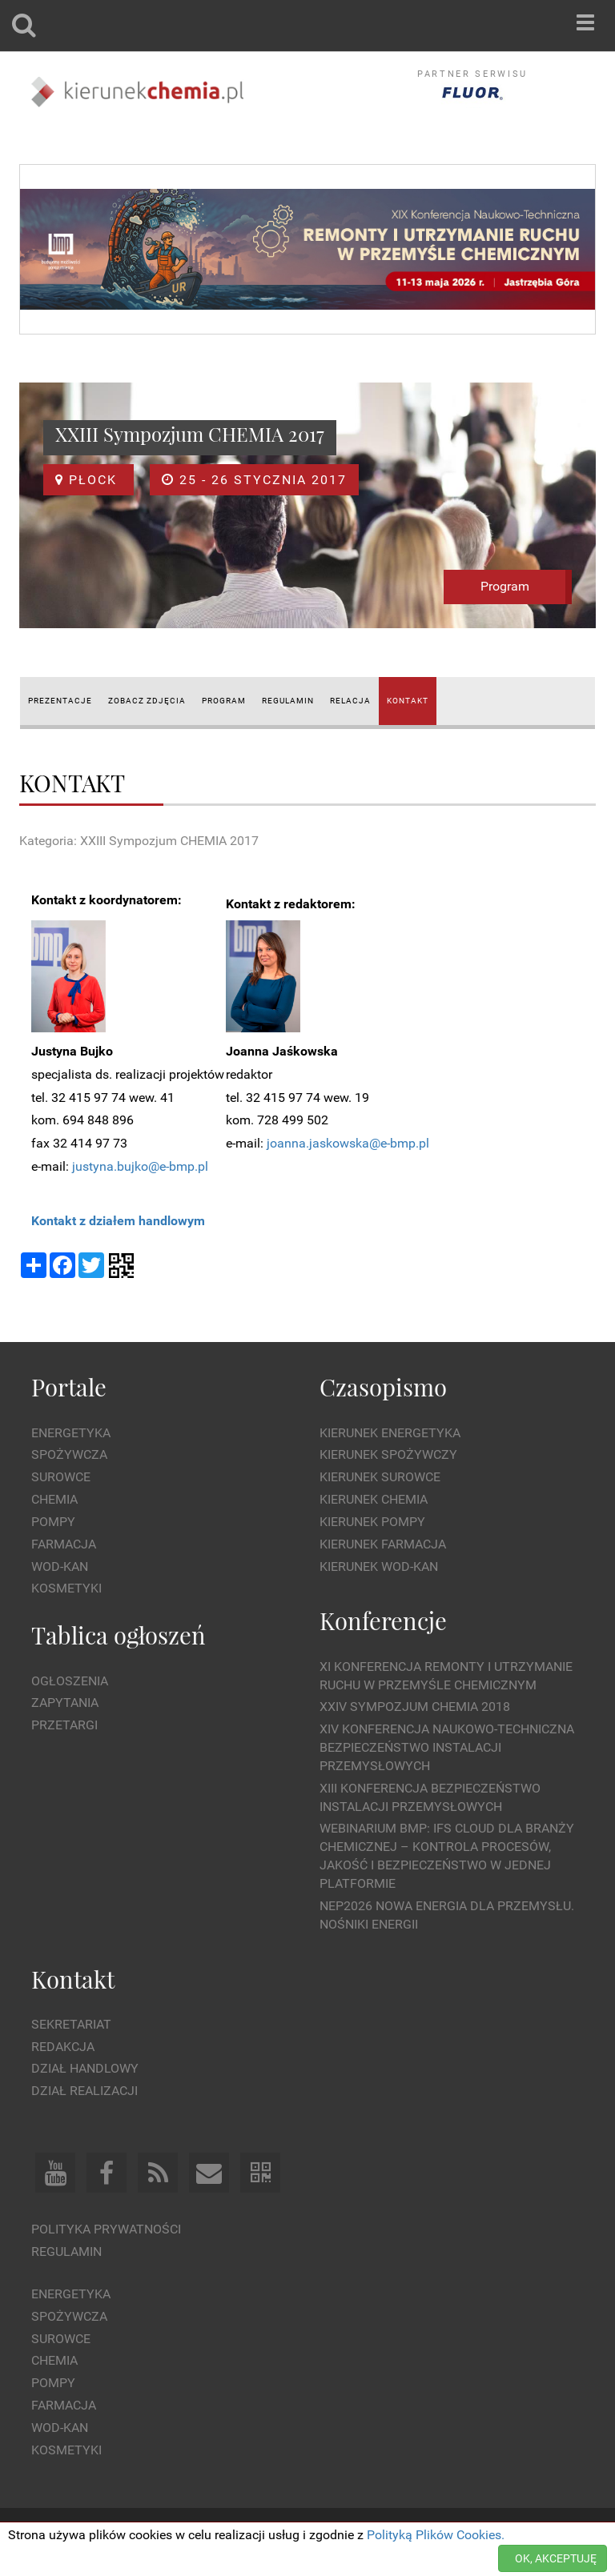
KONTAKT (407, 700)
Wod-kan (59, 1566)
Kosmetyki (66, 1588)
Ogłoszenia (69, 1681)
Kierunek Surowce (380, 1476)
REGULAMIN (288, 700)
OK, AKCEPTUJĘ (556, 2558)
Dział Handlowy (85, 2068)
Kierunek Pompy (372, 1521)
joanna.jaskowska (318, 1143)
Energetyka (71, 1432)
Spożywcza (69, 1454)
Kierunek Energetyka (390, 1432)
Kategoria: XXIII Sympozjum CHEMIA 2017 (139, 840)
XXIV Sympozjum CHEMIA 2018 (415, 1706)
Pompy (53, 1521)
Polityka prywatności (106, 2229)
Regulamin (66, 2251)
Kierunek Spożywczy (388, 1454)
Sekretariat (71, 2024)
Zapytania (64, 1702)
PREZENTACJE (60, 700)
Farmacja (63, 1544)
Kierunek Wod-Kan (379, 1566)
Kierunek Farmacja (383, 1544)
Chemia (54, 1499)
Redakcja (62, 2046)
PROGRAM (224, 700)
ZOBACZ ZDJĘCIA (147, 700)
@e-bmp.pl (399, 1143)
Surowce (60, 1476)
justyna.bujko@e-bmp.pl (140, 1166)
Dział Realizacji (84, 2090)
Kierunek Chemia (374, 1499)
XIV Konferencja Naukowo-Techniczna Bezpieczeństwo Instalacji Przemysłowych (447, 1747)
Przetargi (64, 1725)
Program (504, 586)
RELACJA (350, 700)
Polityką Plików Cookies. (435, 2534)
